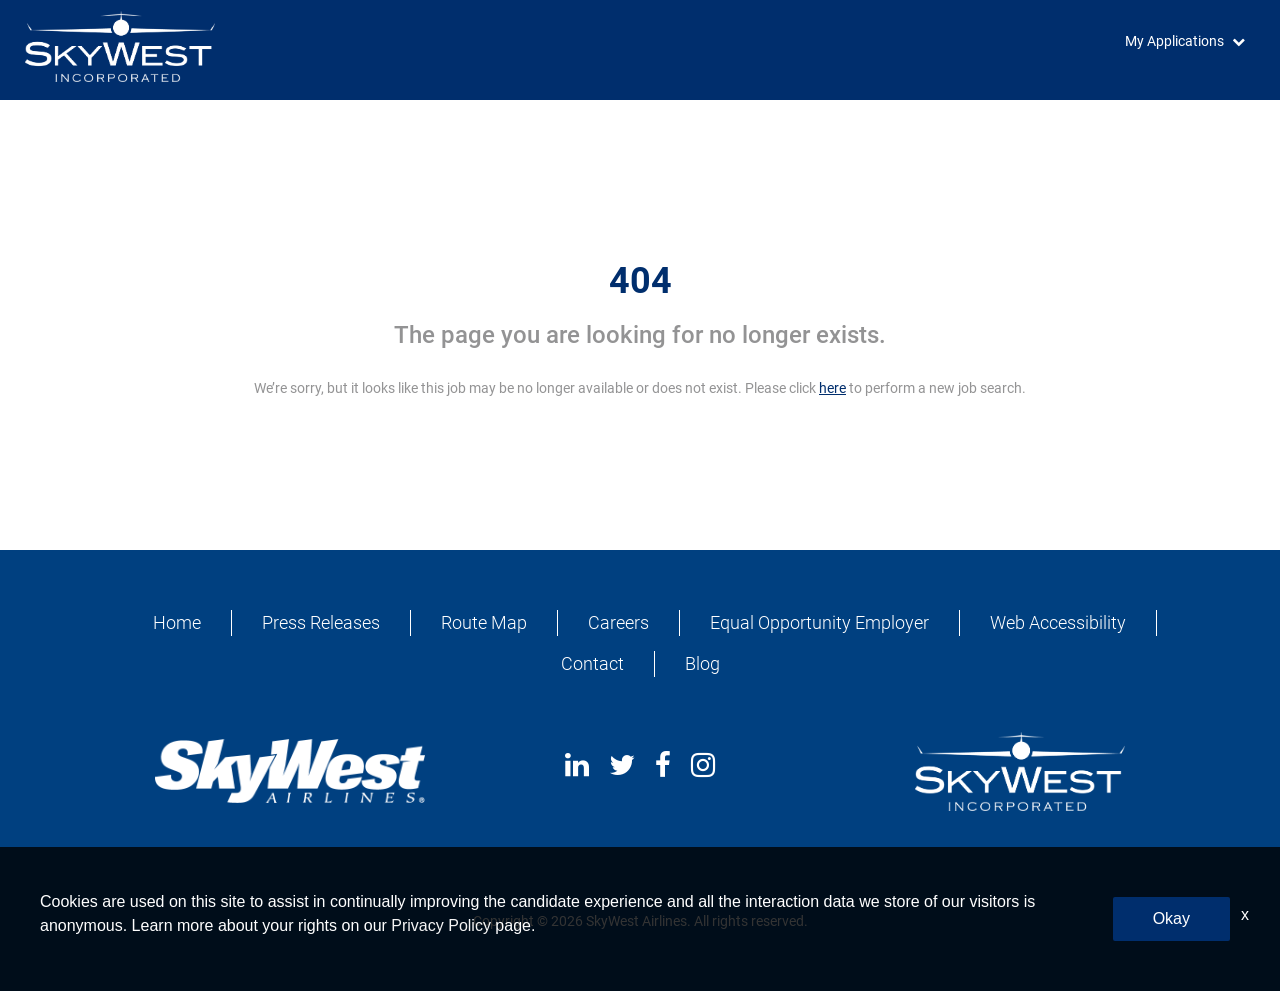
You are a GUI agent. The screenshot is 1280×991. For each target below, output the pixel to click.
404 (640, 281)
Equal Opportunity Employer (819, 622)
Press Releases (321, 622)
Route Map (484, 622)
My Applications (1174, 41)
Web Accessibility (1058, 622)
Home (177, 622)
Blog (702, 663)
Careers (618, 622)
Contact (592, 663)
